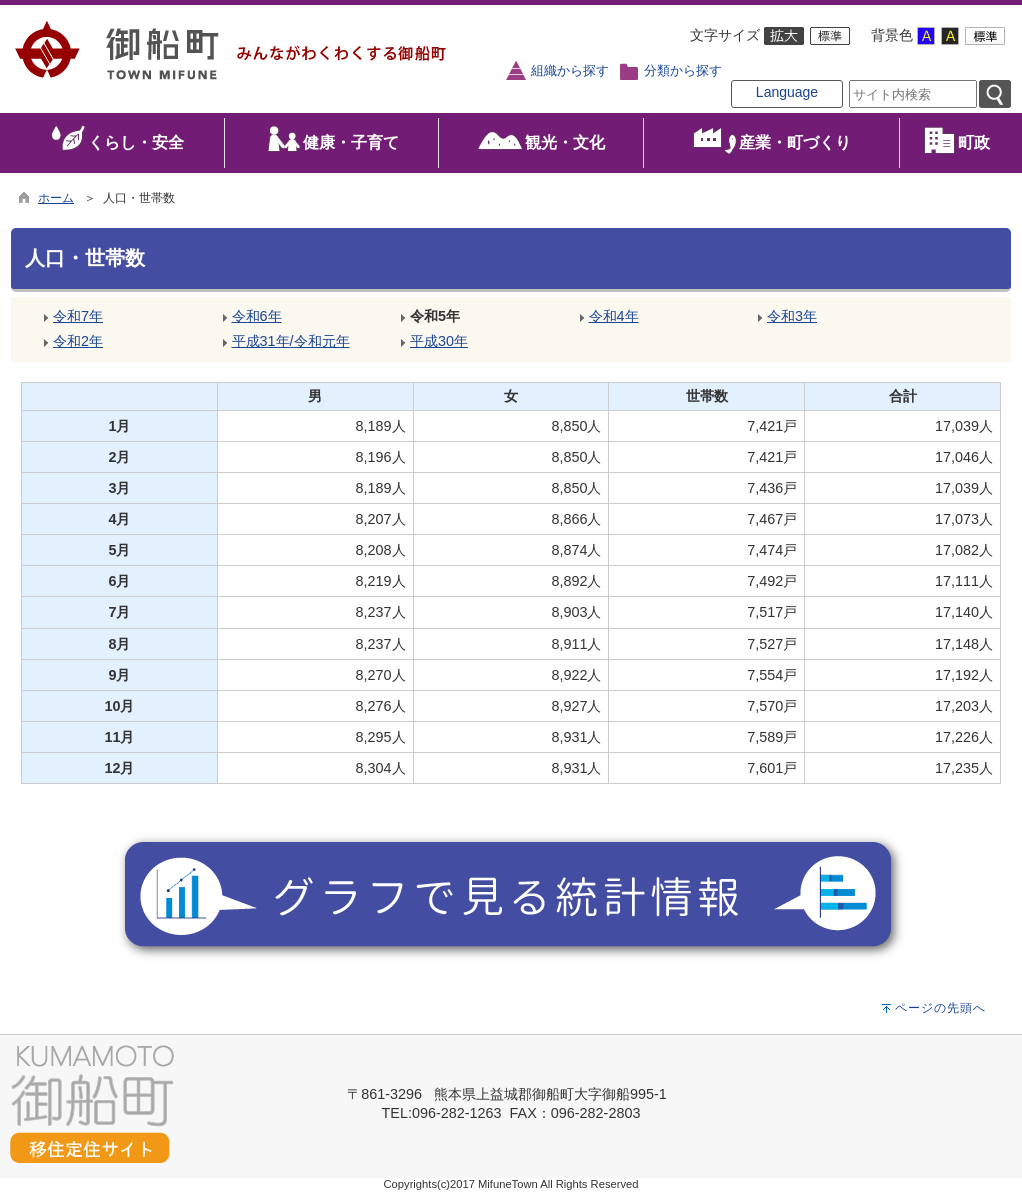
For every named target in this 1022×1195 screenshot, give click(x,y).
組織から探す (570, 71)
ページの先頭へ (940, 1008)
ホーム (56, 198)
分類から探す (683, 71)
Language (787, 92)
